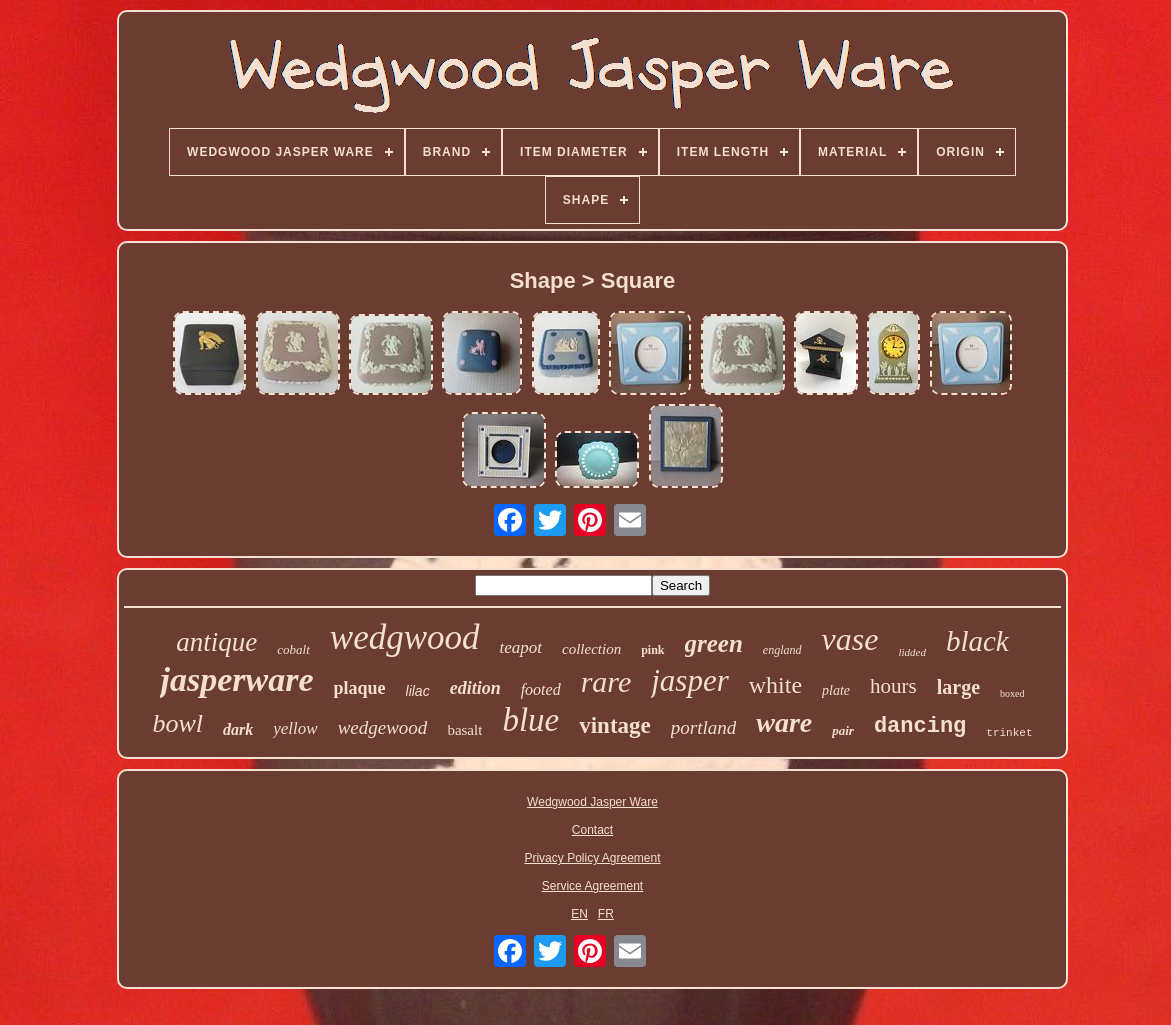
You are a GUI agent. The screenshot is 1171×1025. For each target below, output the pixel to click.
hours (893, 686)
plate (836, 690)
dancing (920, 726)
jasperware (236, 679)
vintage (615, 725)
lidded (912, 652)
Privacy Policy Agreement (592, 858)
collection (591, 649)
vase (850, 639)
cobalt (293, 649)
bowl (177, 723)
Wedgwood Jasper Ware (592, 802)
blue (530, 720)
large (958, 687)
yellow (295, 728)
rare (606, 681)
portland (703, 727)
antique (216, 642)
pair (843, 730)
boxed (1012, 693)
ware (784, 722)
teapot (521, 647)
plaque (359, 688)
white (775, 685)
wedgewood (383, 727)
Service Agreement (592, 886)
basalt (464, 730)
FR (606, 914)
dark (238, 729)
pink (652, 650)
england (782, 650)
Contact (592, 830)
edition (475, 688)
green (714, 643)
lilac (418, 691)
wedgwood (405, 637)
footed (541, 689)
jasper (690, 680)
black (977, 641)
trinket (1009, 733)
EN (579, 914)
